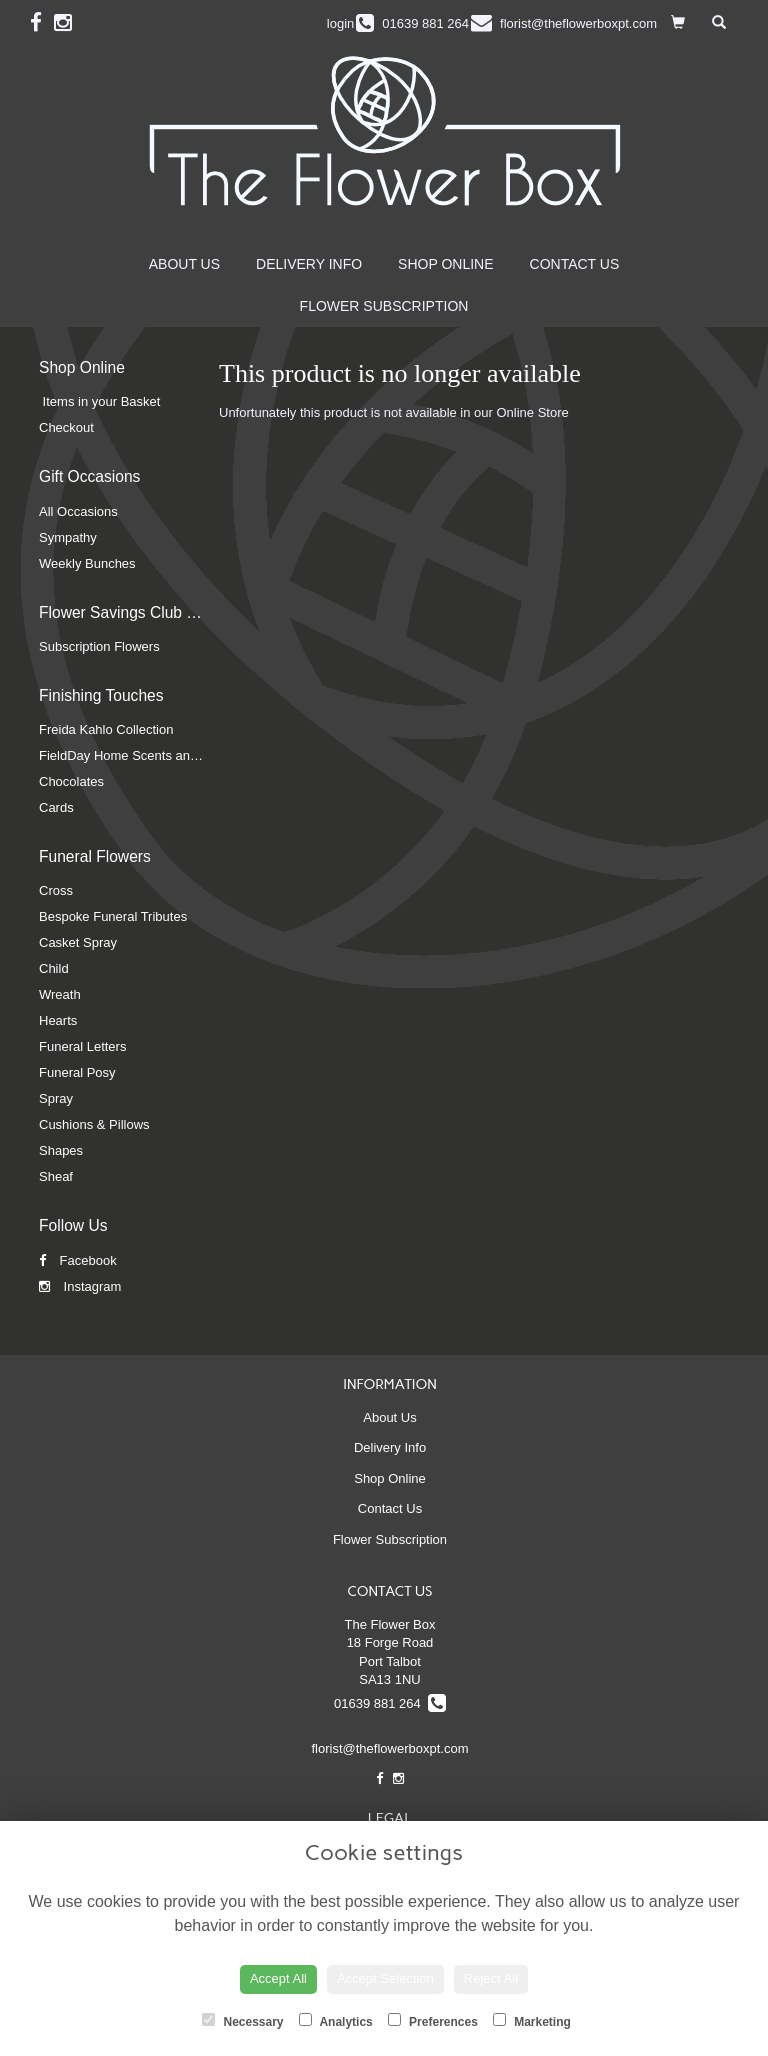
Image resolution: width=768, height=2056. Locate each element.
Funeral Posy (77, 1072)
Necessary (242, 2021)
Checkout (66, 427)
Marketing (532, 2021)
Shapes (61, 1150)
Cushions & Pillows (94, 1124)
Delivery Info (309, 264)
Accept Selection (385, 1978)
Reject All (491, 1978)
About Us (184, 264)
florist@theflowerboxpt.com (390, 1748)
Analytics (336, 2021)
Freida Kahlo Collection (106, 729)
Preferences (433, 2021)
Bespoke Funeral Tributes (113, 916)
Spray (56, 1098)
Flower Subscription (384, 306)
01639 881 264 (390, 1703)
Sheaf (56, 1176)
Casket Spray (78, 942)
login (340, 23)
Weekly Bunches (87, 563)
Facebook (78, 1260)
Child (54, 968)
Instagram (80, 1286)
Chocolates (71, 781)
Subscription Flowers (99, 646)
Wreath (60, 994)
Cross (56, 890)
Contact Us (575, 264)
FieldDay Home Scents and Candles (144, 755)
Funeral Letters (82, 1046)
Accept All (278, 1978)
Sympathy (68, 537)
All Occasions (78, 511)
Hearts (58, 1020)
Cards (56, 807)
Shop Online (445, 264)
